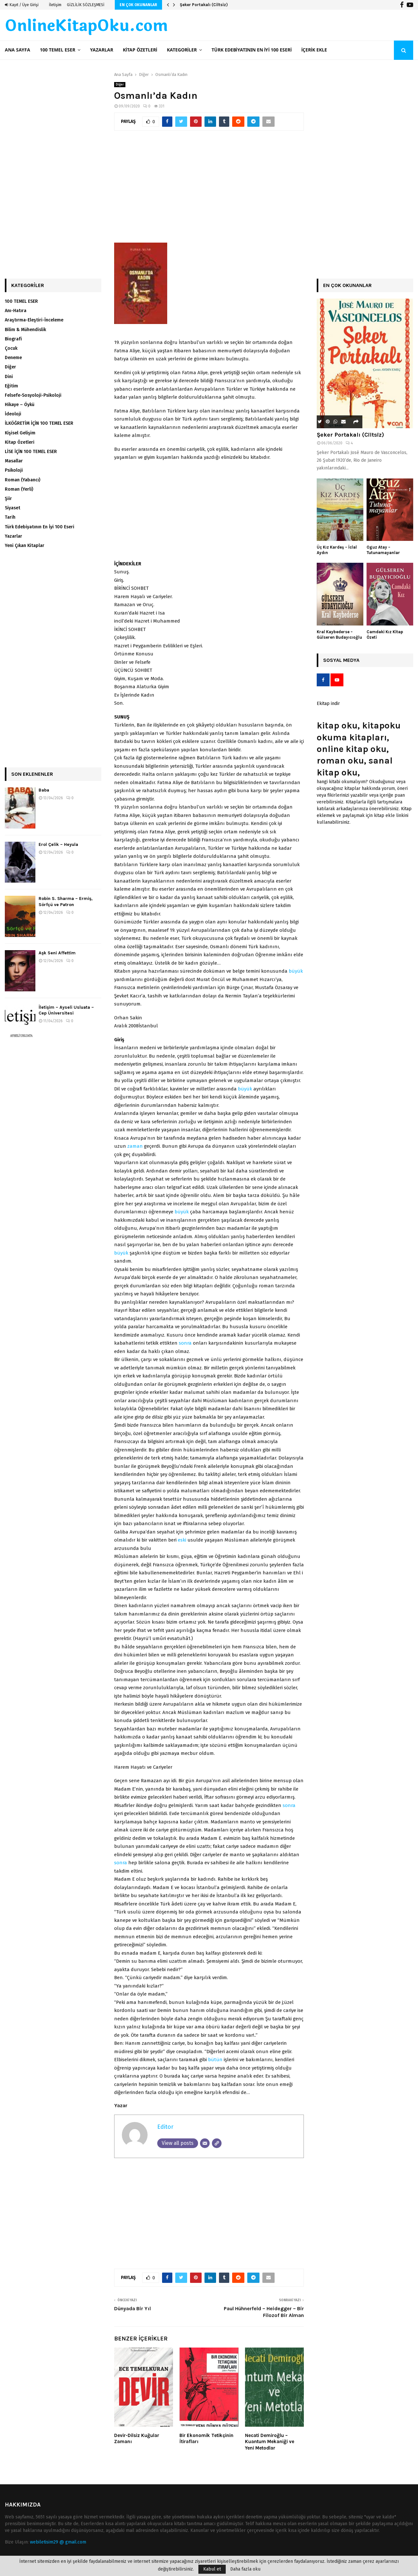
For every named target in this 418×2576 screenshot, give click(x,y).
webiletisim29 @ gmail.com (58, 2542)
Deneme (13, 357)
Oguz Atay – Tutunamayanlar (383, 550)
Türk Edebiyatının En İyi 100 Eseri (252, 50)
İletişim (55, 5)
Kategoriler (182, 50)
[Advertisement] (209, 189)
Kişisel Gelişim (20, 433)
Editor (165, 2126)
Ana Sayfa (17, 50)
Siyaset (12, 508)
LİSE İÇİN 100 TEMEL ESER (31, 451)
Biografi (13, 339)
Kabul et (212, 2569)
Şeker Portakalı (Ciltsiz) (204, 4)
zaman (135, 1146)
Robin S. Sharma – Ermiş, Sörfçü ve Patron (66, 901)
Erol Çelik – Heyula (58, 844)
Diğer (120, 85)
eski (182, 1540)
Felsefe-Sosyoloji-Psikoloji (33, 395)
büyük (296, 971)
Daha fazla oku (245, 2569)
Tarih (10, 517)
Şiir (8, 498)
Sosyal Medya (341, 660)
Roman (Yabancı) (22, 480)
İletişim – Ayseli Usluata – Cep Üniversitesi (66, 1010)
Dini (9, 376)
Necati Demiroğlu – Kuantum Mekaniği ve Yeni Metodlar (269, 2441)
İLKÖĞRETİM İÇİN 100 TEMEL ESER (39, 423)
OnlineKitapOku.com (86, 26)
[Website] (217, 2143)
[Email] (205, 2143)
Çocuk (11, 348)
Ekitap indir (328, 703)
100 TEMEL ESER (57, 50)
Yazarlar (101, 50)
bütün (215, 2059)
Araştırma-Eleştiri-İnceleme (34, 320)
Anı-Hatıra (15, 310)
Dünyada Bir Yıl (132, 2308)
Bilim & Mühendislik (25, 329)
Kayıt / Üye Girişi (22, 5)
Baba (44, 790)
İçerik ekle (314, 50)
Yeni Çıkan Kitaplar (24, 545)
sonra (185, 1343)
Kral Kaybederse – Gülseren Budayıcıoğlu (339, 634)
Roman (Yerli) (19, 489)
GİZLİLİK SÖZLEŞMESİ (85, 5)
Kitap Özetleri (140, 50)
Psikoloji (14, 470)
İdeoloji (13, 414)
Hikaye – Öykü (19, 404)
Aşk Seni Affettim (57, 953)
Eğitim (11, 386)
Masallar (14, 461)
